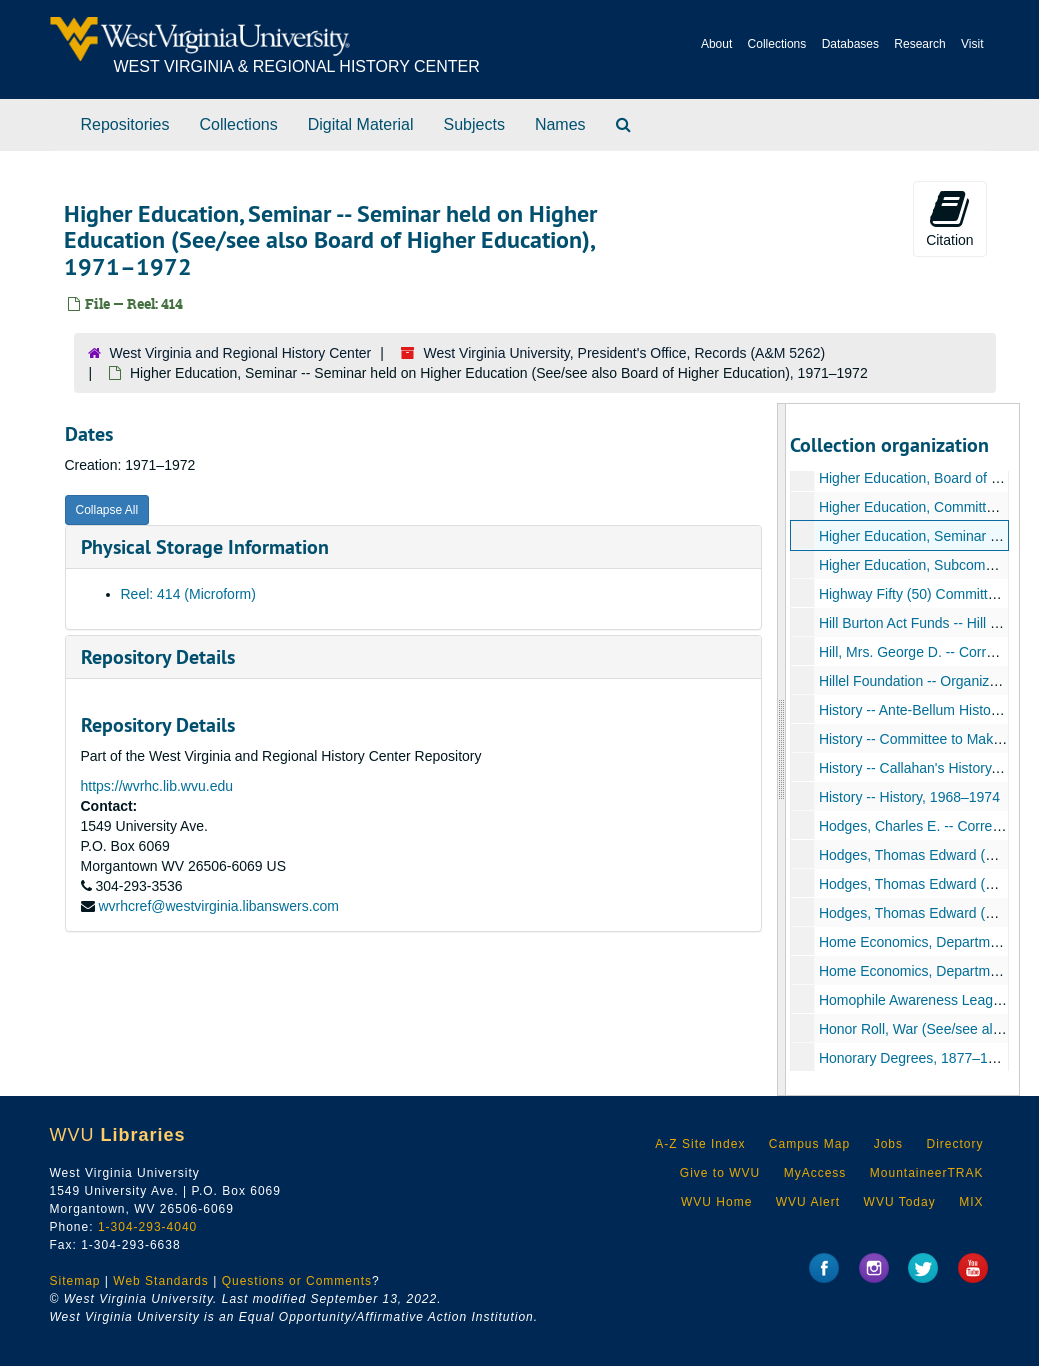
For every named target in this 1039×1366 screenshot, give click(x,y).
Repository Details (158, 657)
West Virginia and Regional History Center (241, 353)
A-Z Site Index (700, 1144)
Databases (850, 44)
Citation (949, 218)
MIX (971, 1202)
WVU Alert (808, 1202)
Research (919, 44)
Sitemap (75, 1281)
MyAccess (815, 1173)
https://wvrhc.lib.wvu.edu (157, 786)
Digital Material (361, 124)
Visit (972, 44)
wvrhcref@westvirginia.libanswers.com (218, 906)
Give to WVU (720, 1173)
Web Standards (161, 1281)
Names (560, 124)
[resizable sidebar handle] (782, 749)
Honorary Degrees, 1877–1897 (915, 1058)
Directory (954, 1144)
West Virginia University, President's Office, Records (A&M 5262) (625, 353)
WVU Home (716, 1202)
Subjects (474, 124)
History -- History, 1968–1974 (909, 797)
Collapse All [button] (107, 510)
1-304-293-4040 (147, 1227)
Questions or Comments (297, 1281)
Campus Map (809, 1144)
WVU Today (900, 1202)
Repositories (125, 124)
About (716, 44)
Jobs (888, 1144)
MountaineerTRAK (927, 1173)
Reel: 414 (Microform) (188, 594)
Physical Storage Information (205, 547)
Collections (777, 44)
